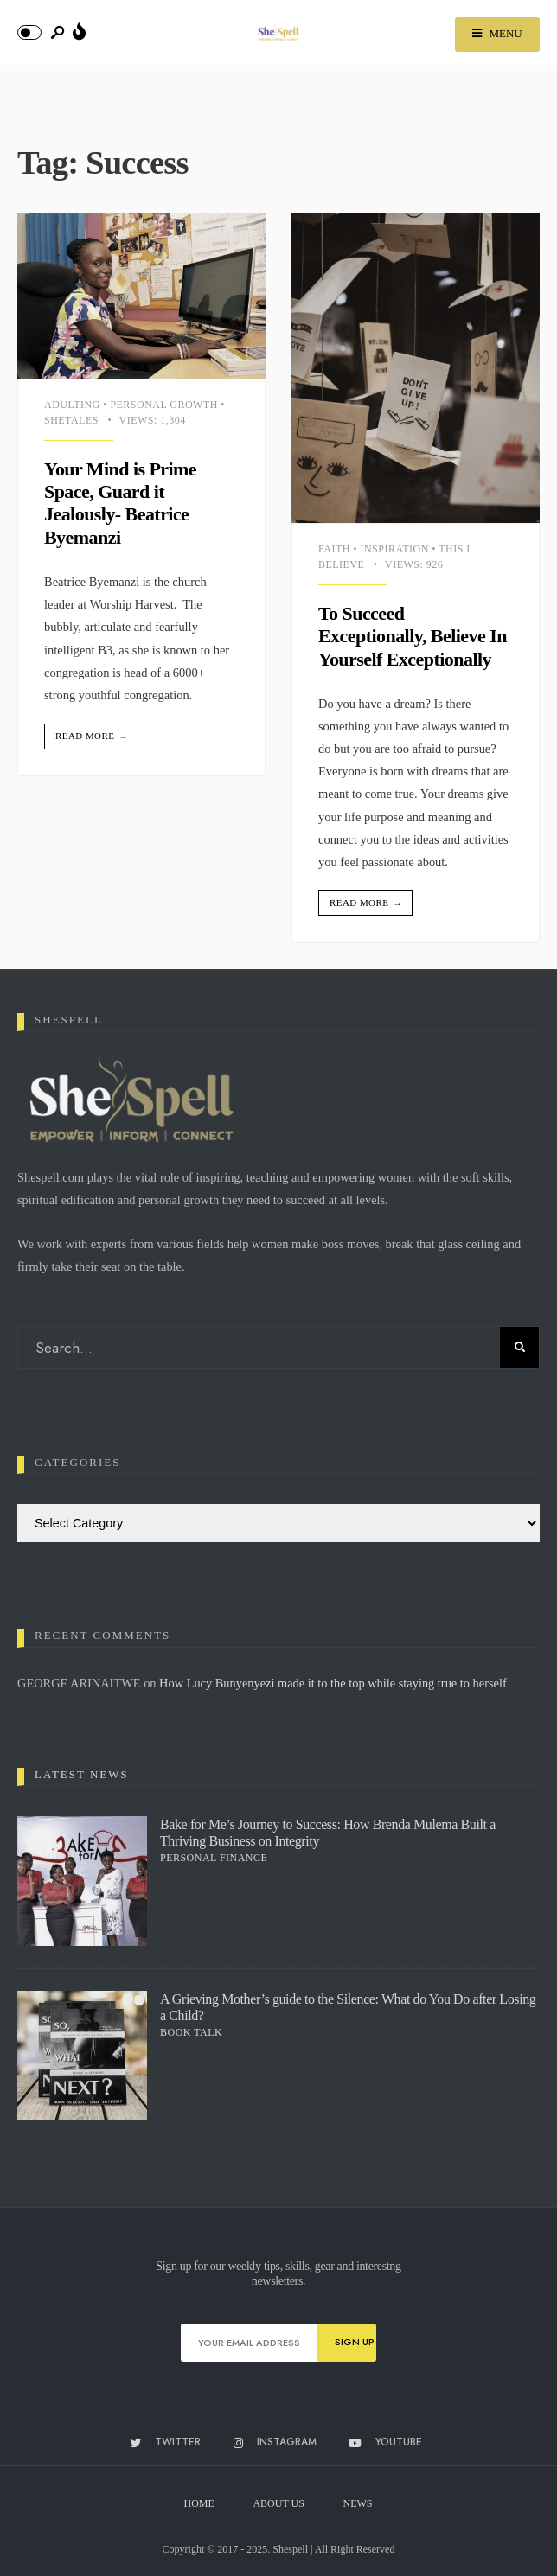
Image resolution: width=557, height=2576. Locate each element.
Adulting (72, 405)
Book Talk (191, 2032)
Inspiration (395, 549)
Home (199, 2503)
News (358, 2503)
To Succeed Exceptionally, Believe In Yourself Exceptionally (412, 636)
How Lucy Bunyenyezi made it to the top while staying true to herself (334, 1683)
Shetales (71, 420)
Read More (93, 736)
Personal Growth (163, 405)
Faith (334, 549)
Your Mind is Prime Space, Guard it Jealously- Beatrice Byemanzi (120, 503)
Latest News (82, 1774)
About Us (278, 2503)
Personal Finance (213, 1858)
